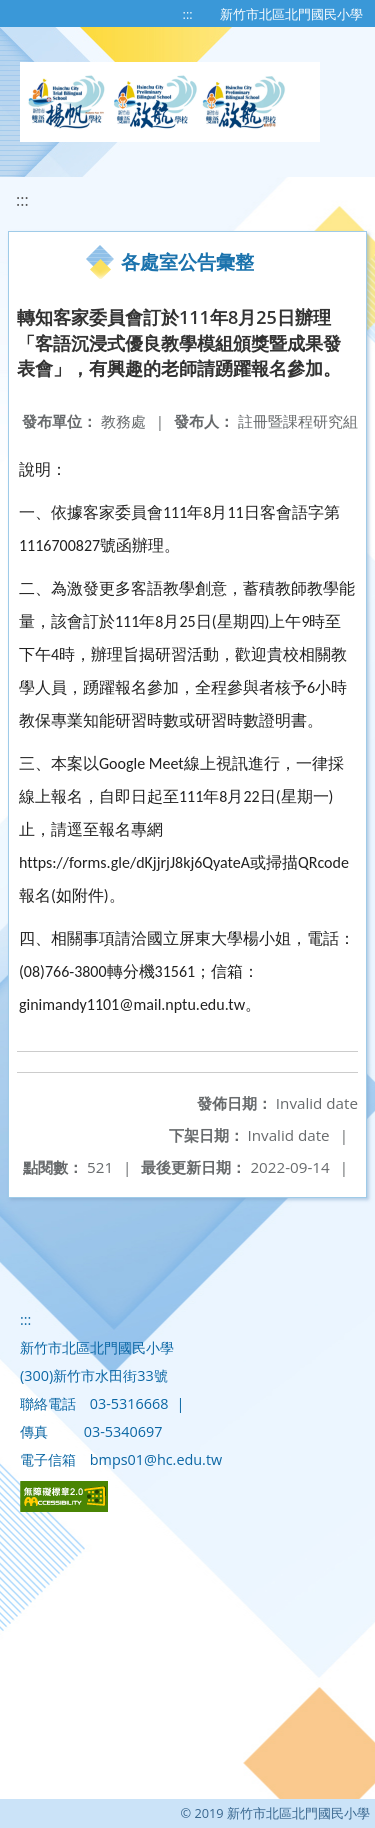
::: (188, 14)
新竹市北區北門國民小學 (291, 14)
